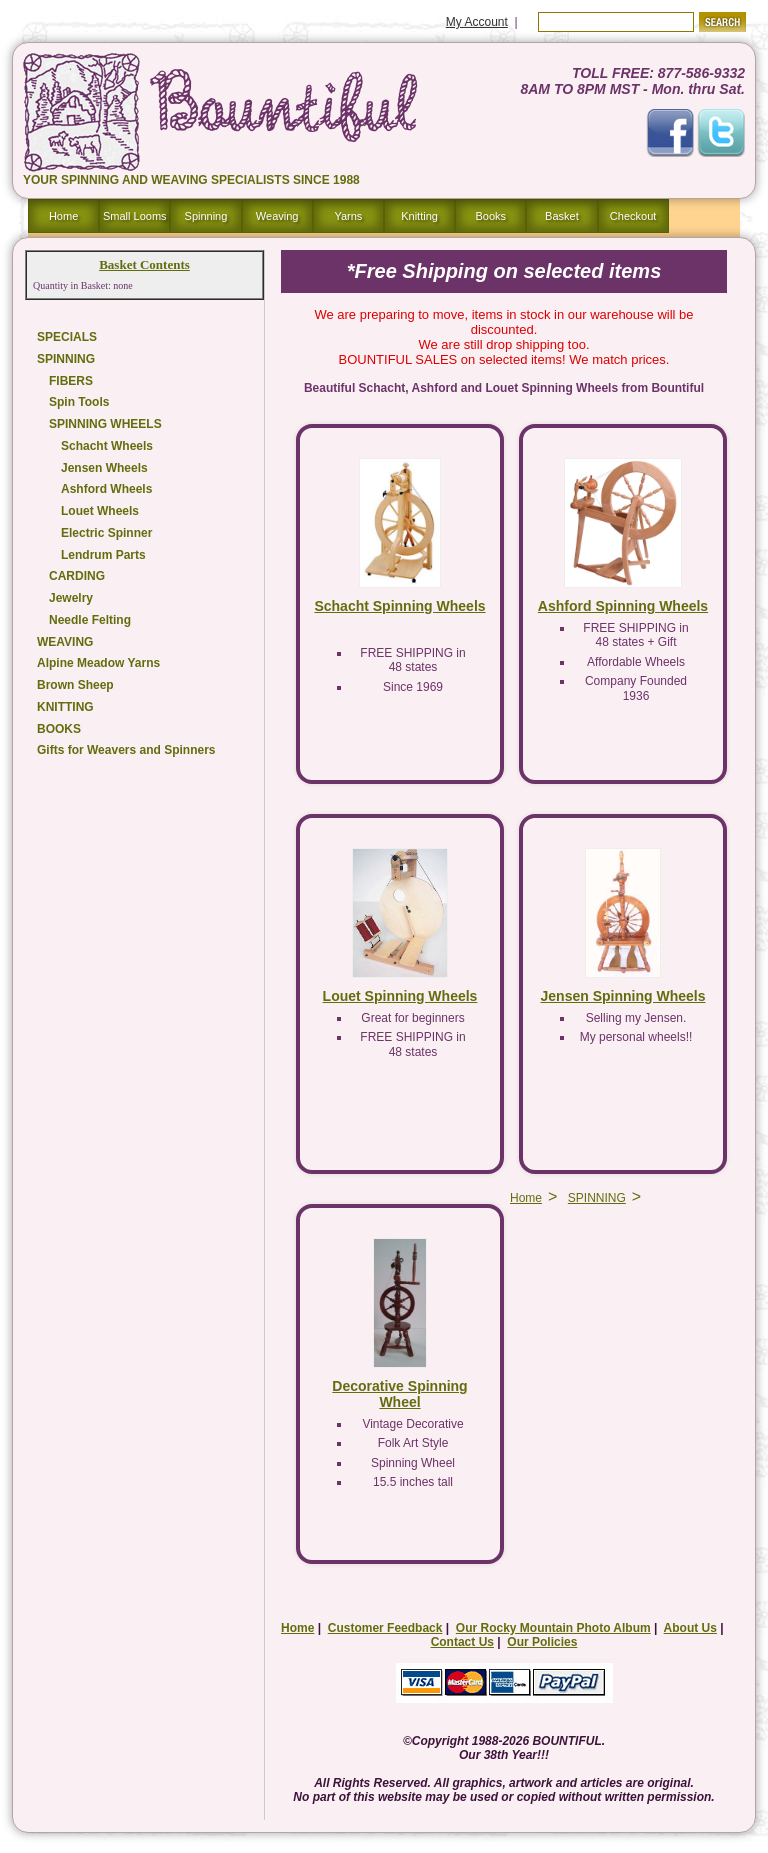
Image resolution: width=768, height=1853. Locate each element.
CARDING (77, 576)
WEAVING (65, 642)
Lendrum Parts (103, 555)
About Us (690, 1628)
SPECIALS (67, 337)
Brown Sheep (75, 685)
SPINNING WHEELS (105, 424)
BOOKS (59, 729)
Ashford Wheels (106, 489)
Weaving (277, 216)
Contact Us (462, 1642)
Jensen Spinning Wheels (623, 996)
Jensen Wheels (104, 468)
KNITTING (65, 707)
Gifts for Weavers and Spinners (126, 750)
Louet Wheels (100, 511)
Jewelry (71, 598)
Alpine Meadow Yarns (98, 663)
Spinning (206, 216)
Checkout (633, 216)
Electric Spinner (106, 533)
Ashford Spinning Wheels (623, 606)
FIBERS (71, 381)
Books (490, 216)
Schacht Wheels (107, 446)
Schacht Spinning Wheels (399, 606)
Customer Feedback (385, 1628)
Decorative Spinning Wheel (399, 1394)
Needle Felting (90, 620)
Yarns (348, 216)
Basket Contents (144, 264)
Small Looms (135, 216)
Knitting (419, 216)
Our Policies (542, 1642)
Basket (562, 216)
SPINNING (66, 359)
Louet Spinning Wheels (400, 996)
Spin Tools (79, 402)
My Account (477, 22)
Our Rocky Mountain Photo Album (553, 1628)
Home (63, 216)
